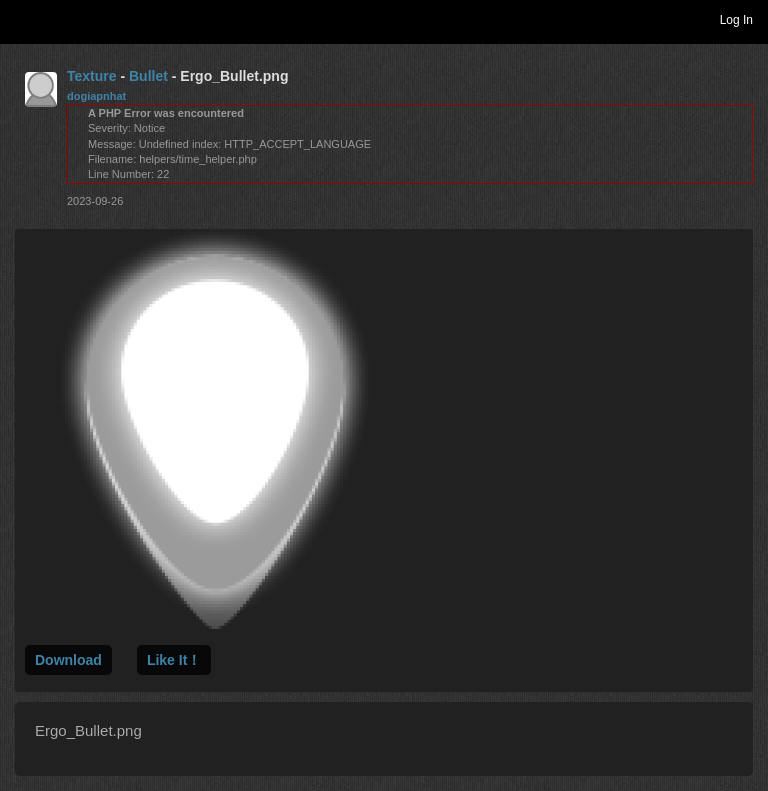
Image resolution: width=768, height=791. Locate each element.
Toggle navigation (24, 19)
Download (68, 660)
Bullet (148, 76)
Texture (92, 76)
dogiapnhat (96, 96)
